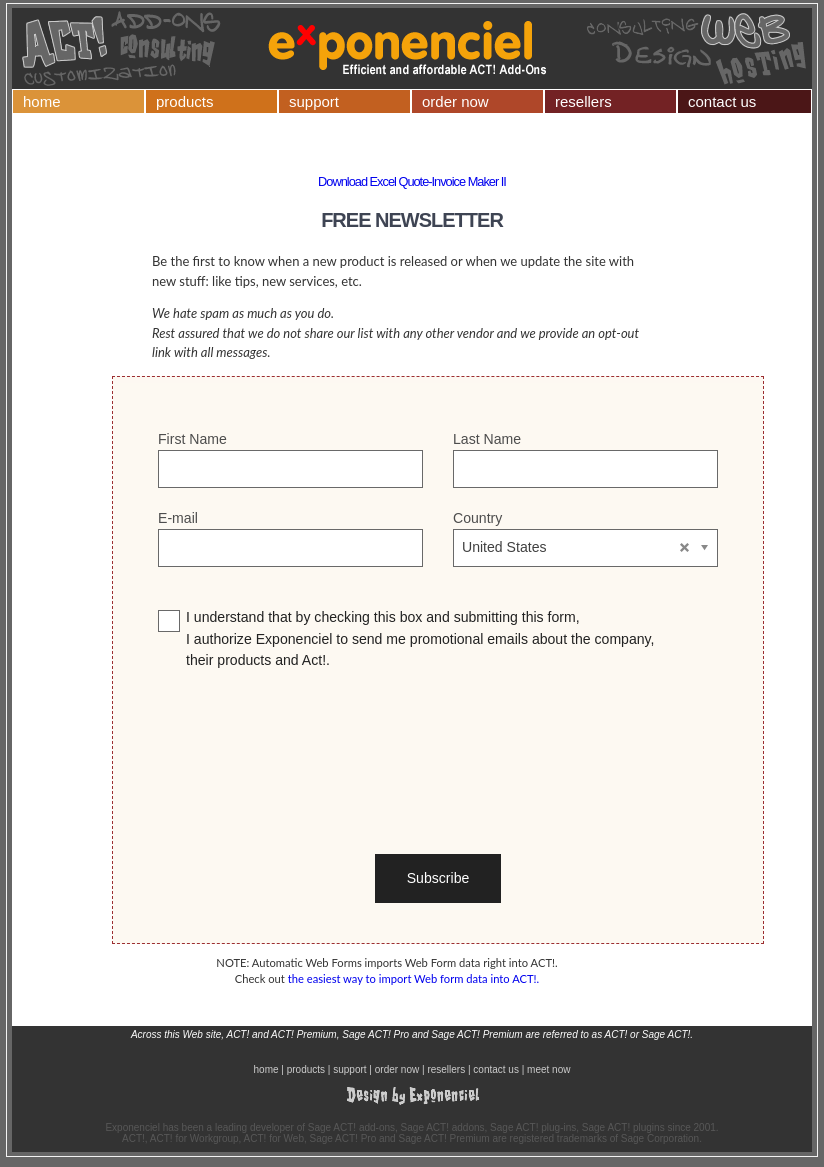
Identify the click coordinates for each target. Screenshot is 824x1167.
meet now (548, 1069)
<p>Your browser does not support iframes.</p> (438, 663)
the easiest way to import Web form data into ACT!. (414, 978)
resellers (583, 101)
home (42, 101)
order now (455, 101)
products (185, 101)
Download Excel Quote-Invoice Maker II (412, 181)
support (314, 101)
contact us (722, 101)
